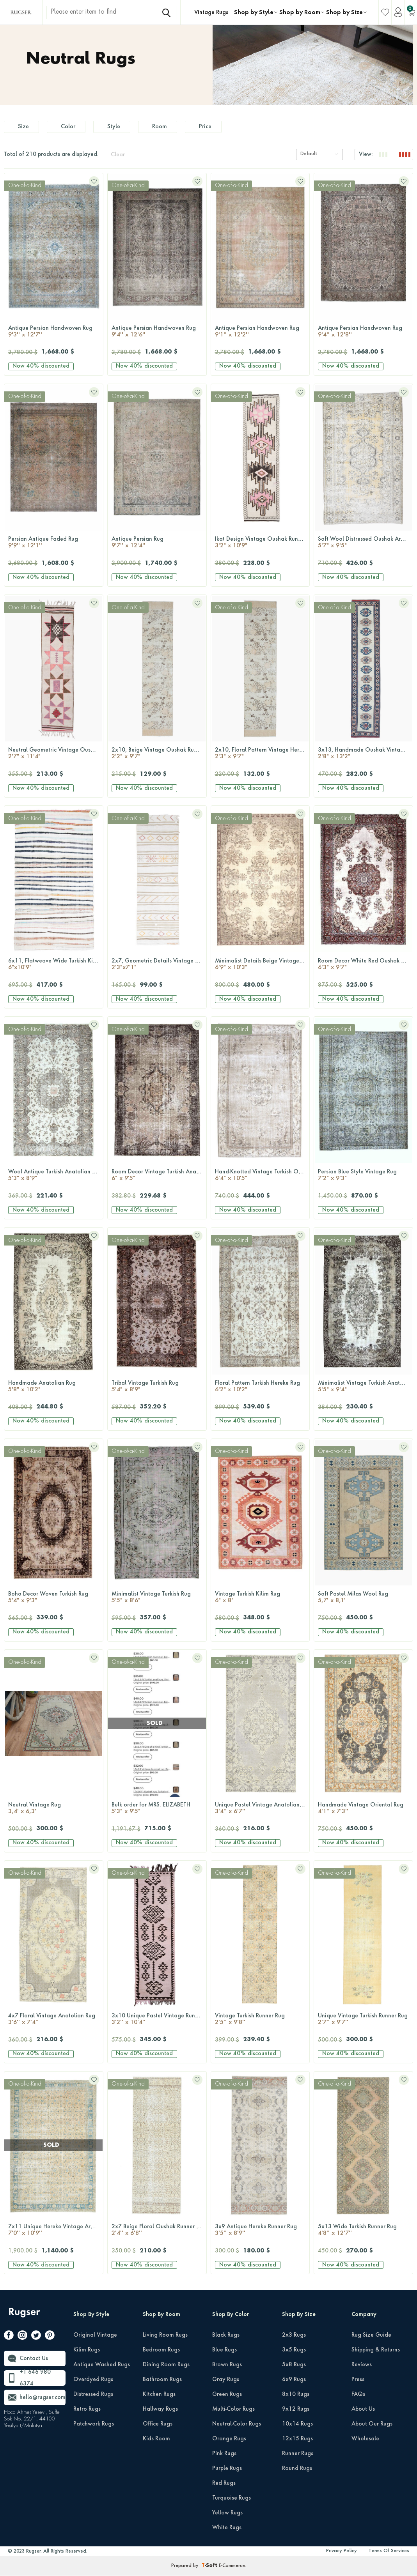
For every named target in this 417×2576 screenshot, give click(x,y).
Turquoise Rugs (231, 2500)
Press (357, 2381)
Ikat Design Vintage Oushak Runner (260, 545)
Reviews (361, 2366)
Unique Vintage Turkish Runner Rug (363, 2021)
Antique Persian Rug (157, 545)
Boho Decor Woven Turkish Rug (53, 1599)
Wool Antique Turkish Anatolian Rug (55, 1177)
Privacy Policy (341, 2553)
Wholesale (365, 2440)
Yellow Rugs (227, 2515)
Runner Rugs (297, 2455)
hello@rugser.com (43, 2399)
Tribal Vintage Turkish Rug (157, 1389)
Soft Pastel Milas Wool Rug (363, 1599)
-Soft (210, 2567)
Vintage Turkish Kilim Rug (260, 1599)
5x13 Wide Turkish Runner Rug (363, 2232)
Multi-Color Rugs (233, 2411)
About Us (363, 2411)
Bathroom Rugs (162, 2381)
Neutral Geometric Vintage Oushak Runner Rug (55, 756)
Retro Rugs (87, 2411)
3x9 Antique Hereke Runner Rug (260, 2232)
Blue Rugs (224, 2352)
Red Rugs (224, 2485)
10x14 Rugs (297, 2426)
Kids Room (156, 2440)
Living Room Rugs (165, 2337)
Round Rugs (297, 2470)
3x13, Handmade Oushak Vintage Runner (365, 756)
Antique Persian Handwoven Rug (53, 334)
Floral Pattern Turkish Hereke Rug (260, 1389)
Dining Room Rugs (166, 2366)
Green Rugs (227, 2396)
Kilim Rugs (86, 2352)
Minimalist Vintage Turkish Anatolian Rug (365, 1389)
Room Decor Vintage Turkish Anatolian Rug (159, 1177)
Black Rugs (226, 2337)
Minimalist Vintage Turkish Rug (157, 1599)
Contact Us (34, 2360)
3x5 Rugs (294, 2352)
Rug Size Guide (371, 2337)
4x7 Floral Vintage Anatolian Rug (53, 2021)
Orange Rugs (229, 2440)
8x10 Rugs (295, 2396)
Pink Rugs (224, 2455)
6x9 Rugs (294, 2381)
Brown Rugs (227, 2366)
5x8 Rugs (294, 2366)
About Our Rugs (371, 2426)
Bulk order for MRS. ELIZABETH (157, 1810)
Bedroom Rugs (161, 2352)
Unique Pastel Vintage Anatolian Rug (262, 1810)
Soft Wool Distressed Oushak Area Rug (365, 545)
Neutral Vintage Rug (53, 1810)
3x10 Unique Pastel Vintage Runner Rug (159, 2021)
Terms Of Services (389, 2553)
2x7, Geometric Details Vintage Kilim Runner (159, 966)
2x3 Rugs (294, 2337)
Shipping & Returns (375, 2352)
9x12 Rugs (295, 2411)
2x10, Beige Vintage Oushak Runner (158, 756)
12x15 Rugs (297, 2440)
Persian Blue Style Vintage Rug (363, 1177)
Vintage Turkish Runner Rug (260, 2021)
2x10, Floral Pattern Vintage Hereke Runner (262, 756)
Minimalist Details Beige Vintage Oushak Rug (262, 966)
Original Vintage (95, 2337)
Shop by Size (344, 12)
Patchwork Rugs (93, 2426)
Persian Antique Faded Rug (53, 545)
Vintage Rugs (211, 12)
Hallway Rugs (160, 2411)
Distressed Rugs (93, 2396)
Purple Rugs (227, 2470)
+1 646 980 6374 (35, 2380)
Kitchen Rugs (159, 2396)
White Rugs (226, 2529)
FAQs (358, 2396)
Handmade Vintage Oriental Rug (363, 1810)
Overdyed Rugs (93, 2381)
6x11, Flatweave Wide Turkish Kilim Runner (55, 966)
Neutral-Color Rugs (236, 2426)
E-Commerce (232, 2567)
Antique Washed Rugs (101, 2366)
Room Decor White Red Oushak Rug (364, 966)
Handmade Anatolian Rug (53, 1389)
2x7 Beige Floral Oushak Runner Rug (159, 2232)
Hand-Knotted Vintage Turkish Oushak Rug (262, 1177)
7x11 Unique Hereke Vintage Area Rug (55, 2232)
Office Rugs (157, 2426)
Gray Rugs (225, 2381)
